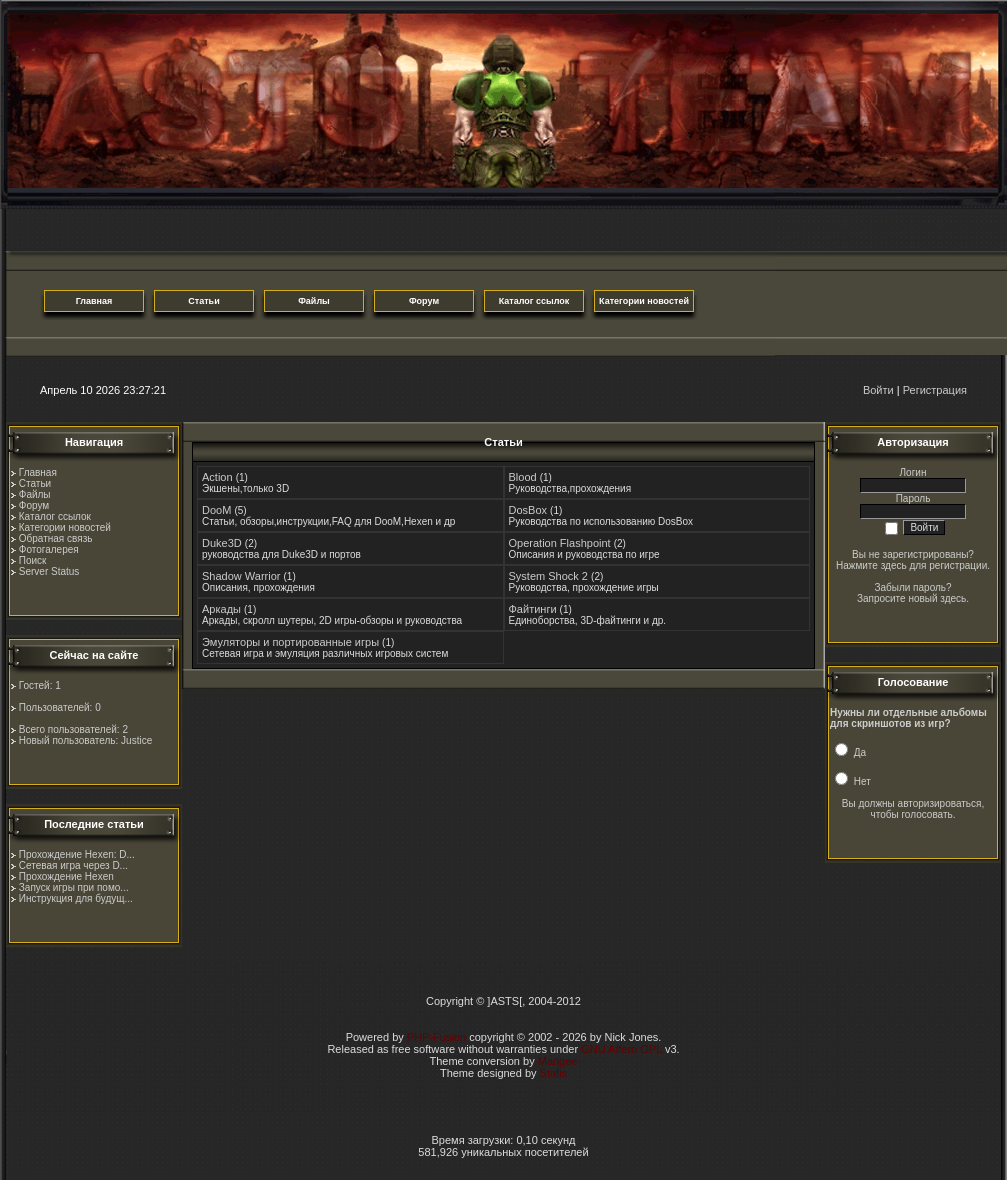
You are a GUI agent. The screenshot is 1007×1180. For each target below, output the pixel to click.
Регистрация (935, 390)
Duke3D (222, 543)
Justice (136, 740)
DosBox (528, 510)
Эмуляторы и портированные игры (290, 642)
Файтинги (533, 609)
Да (850, 752)
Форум (34, 505)
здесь (953, 598)
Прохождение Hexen (66, 876)
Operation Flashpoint (560, 543)
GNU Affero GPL (621, 1049)
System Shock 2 (548, 576)
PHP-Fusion (436, 1037)
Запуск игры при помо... (74, 887)
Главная (38, 472)
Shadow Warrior (241, 576)
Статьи (35, 483)
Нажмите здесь (871, 565)
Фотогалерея (49, 549)
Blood (523, 477)
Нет (853, 781)
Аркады (221, 609)
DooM (216, 510)
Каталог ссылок (55, 516)
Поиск (33, 560)
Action (217, 477)
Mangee (558, 1061)
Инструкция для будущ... (76, 898)
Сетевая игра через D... (73, 865)
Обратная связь (56, 538)
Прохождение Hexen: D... (77, 854)
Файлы (35, 494)
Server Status (49, 571)
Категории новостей (65, 527)
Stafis (554, 1073)
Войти (878, 390)
